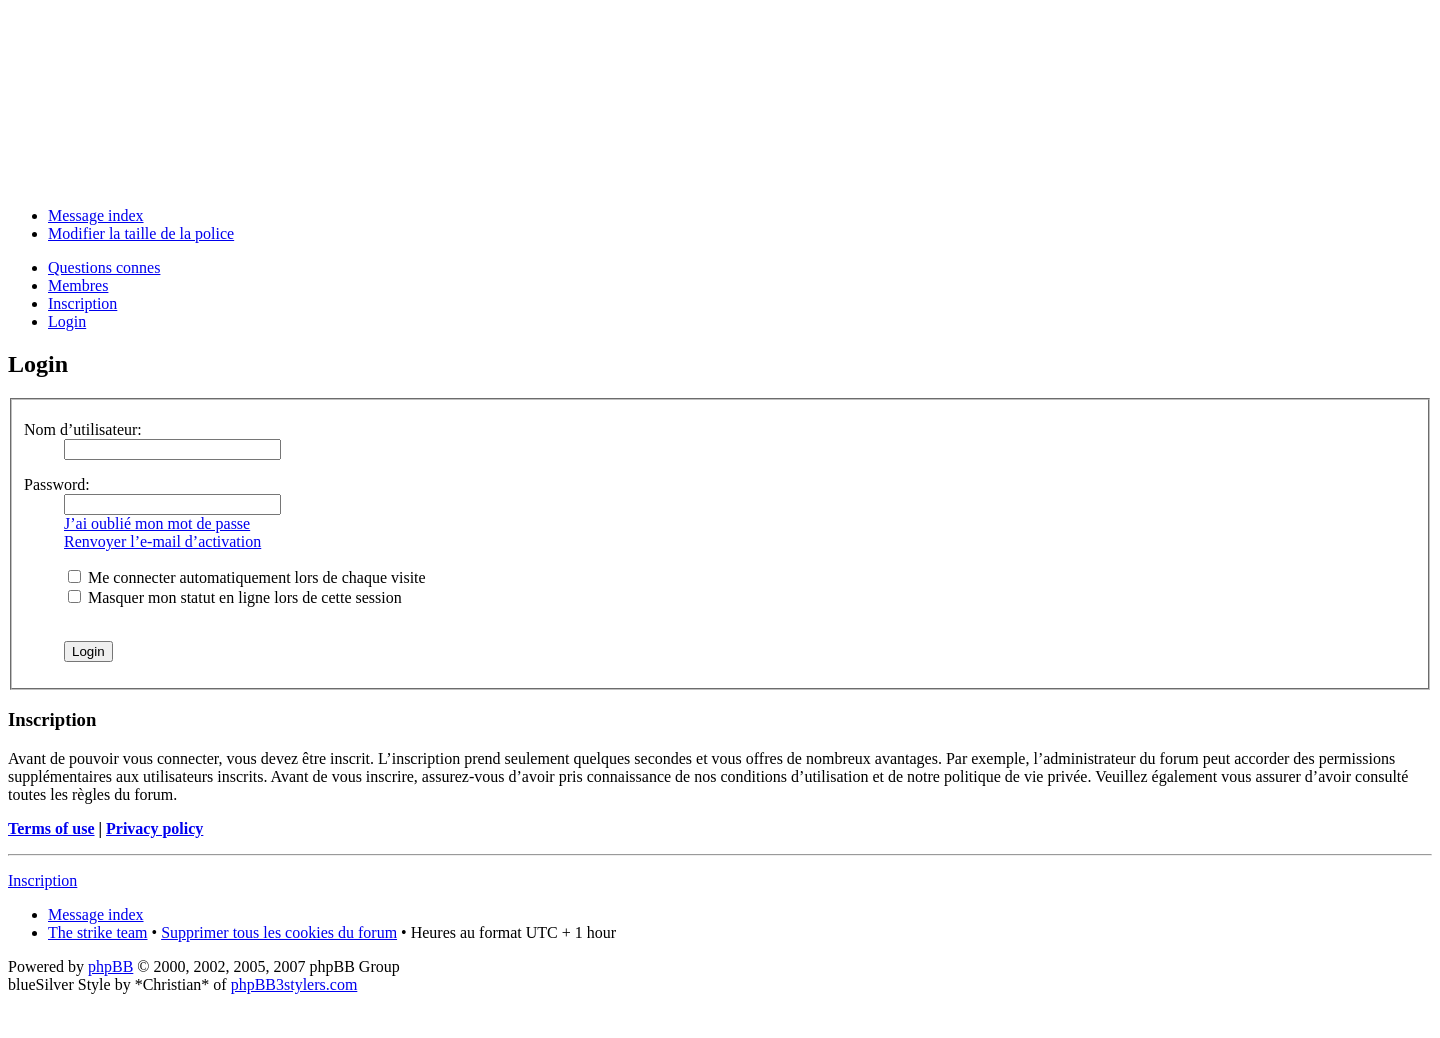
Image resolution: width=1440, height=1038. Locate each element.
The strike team (98, 932)
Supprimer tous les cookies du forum (279, 932)
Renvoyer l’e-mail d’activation (162, 541)
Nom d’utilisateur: (83, 429)
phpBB (110, 966)
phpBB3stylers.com (294, 984)
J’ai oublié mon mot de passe (157, 523)
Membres (78, 285)
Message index (96, 215)
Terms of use (51, 828)
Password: (57, 484)
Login (67, 321)
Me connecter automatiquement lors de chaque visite (247, 577)
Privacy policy (154, 828)
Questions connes (104, 267)
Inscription (82, 303)
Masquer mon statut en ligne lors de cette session (235, 597)
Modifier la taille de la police (141, 233)
